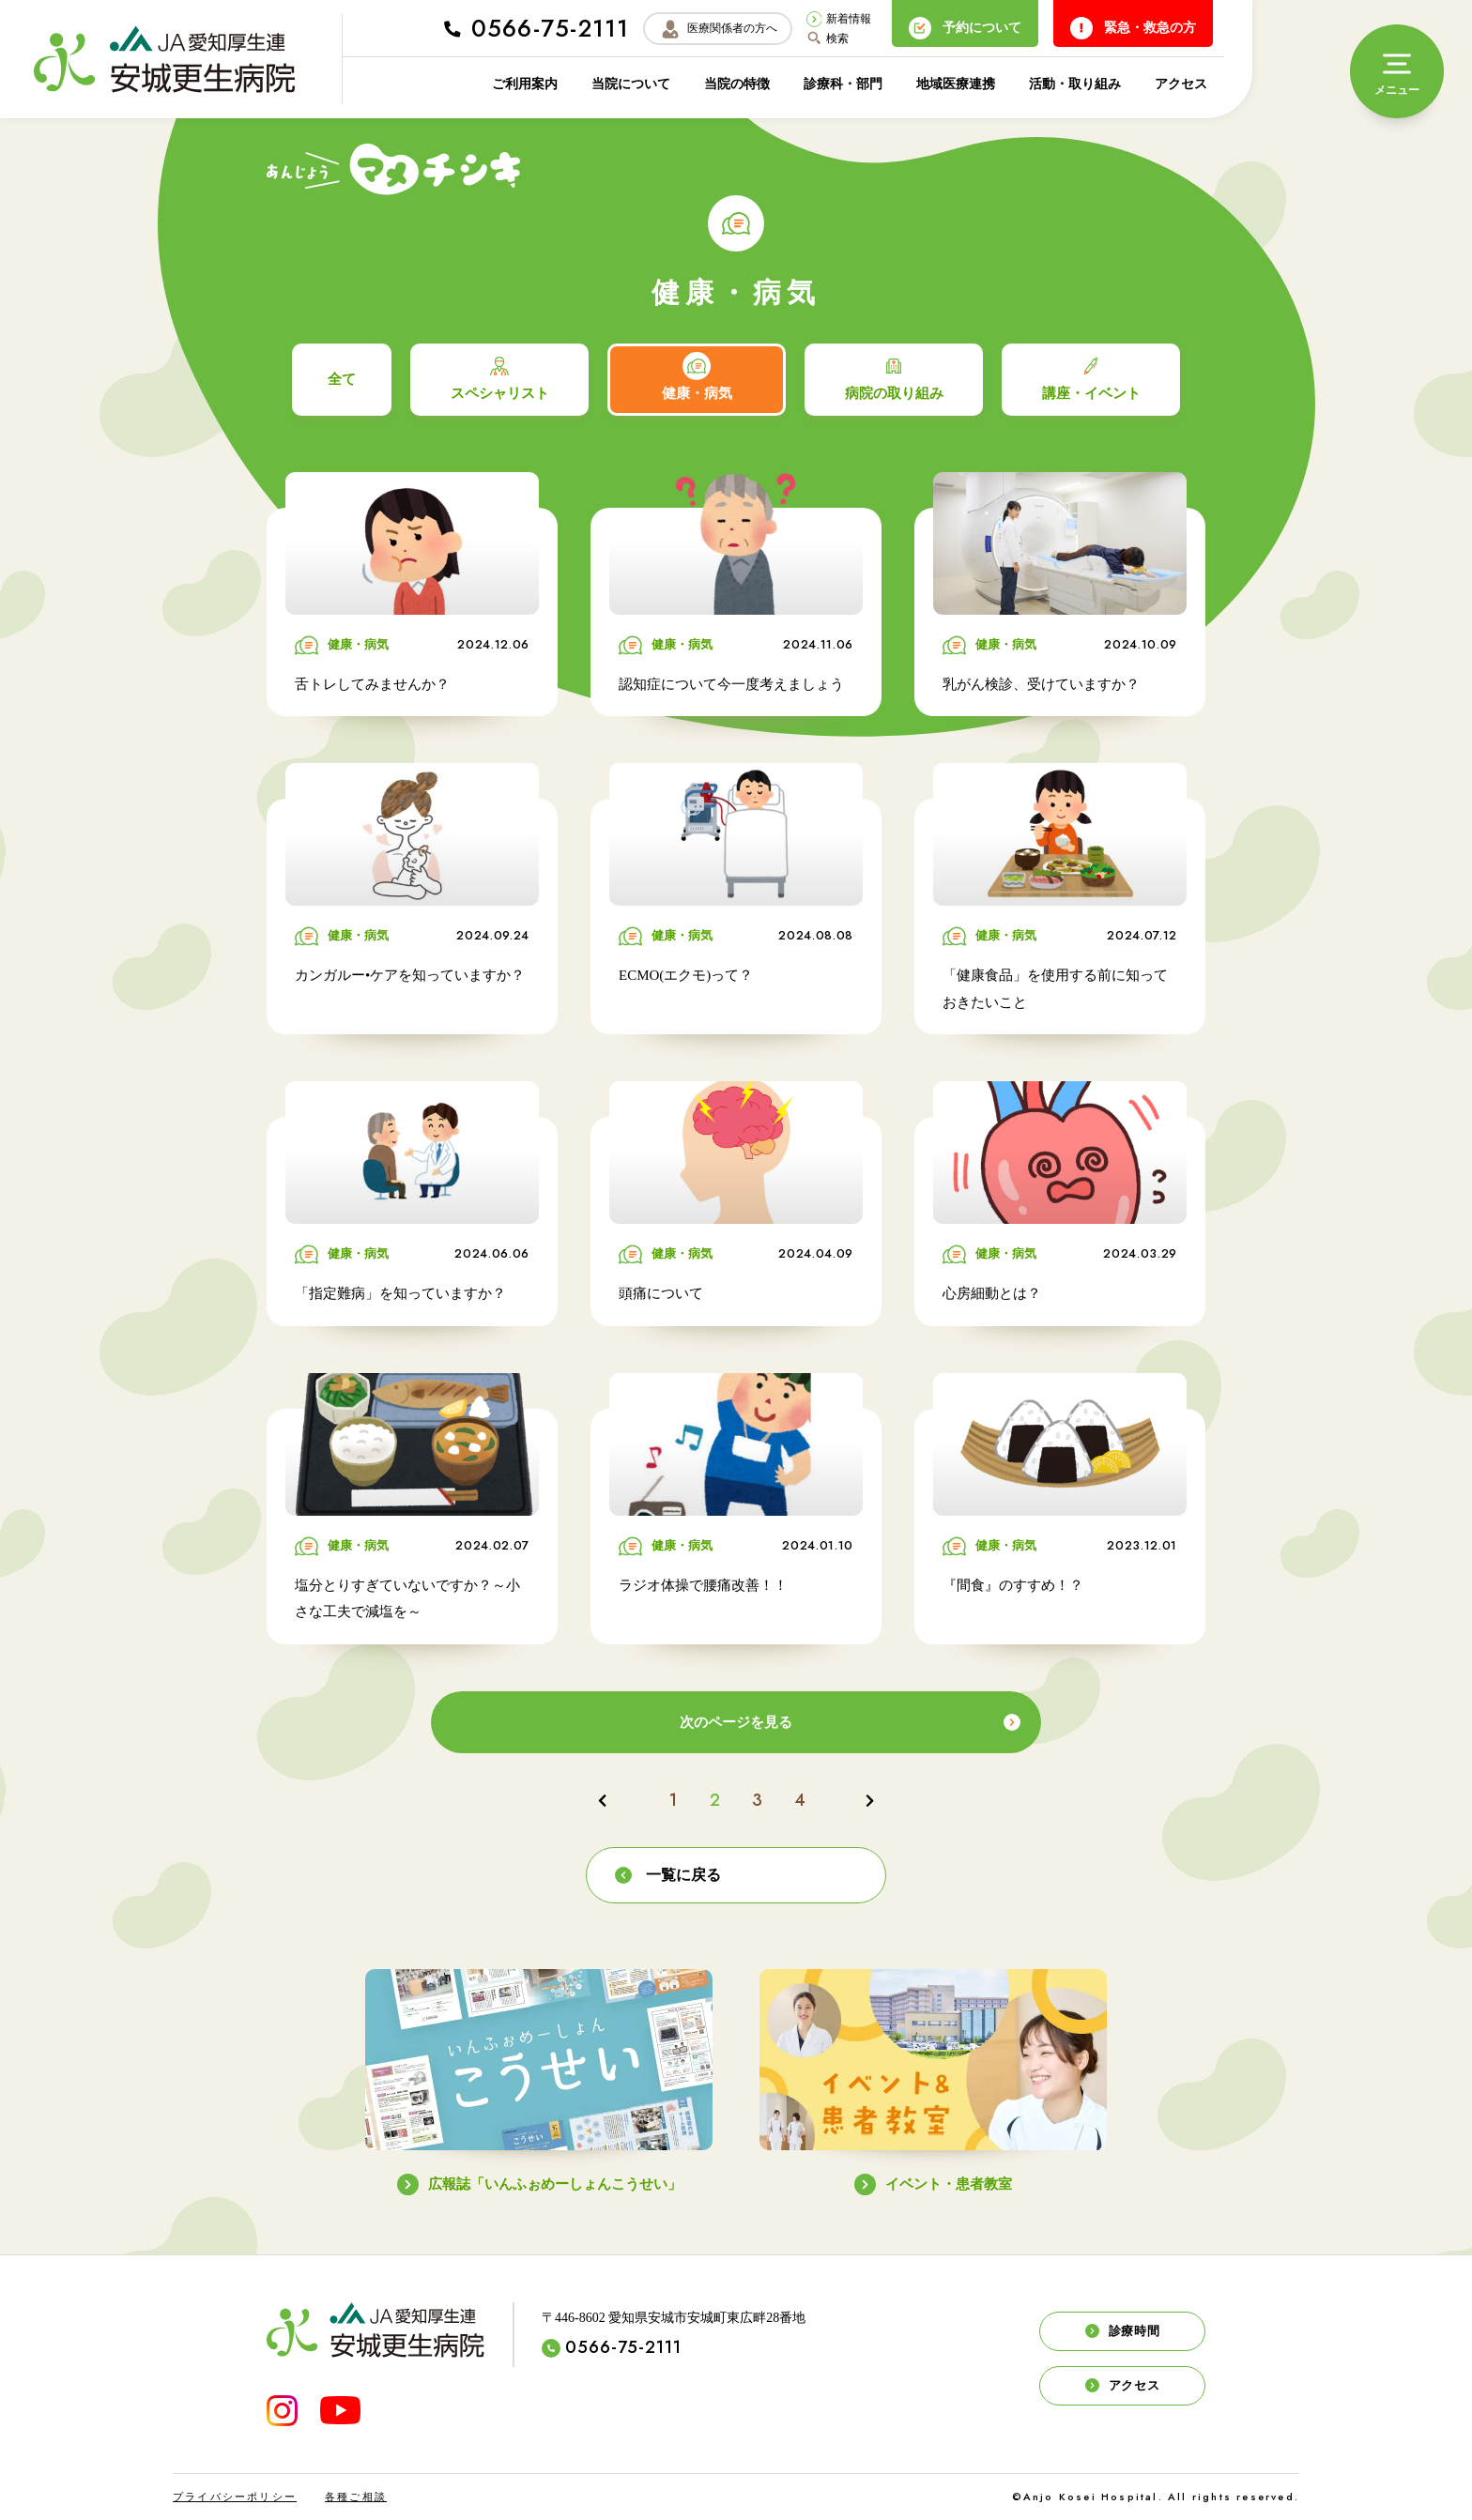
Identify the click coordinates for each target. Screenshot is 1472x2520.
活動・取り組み (1075, 84)
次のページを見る (850, 1722)
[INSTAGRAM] (282, 2410)
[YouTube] (340, 2410)
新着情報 (839, 19)
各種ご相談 (356, 2496)
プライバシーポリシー (235, 2496)
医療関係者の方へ (718, 29)
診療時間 (1122, 2331)
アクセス (1181, 84)
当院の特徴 (737, 84)
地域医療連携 (955, 84)
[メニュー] (1397, 71)
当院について (630, 84)
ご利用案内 (525, 84)
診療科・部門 (843, 84)
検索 (828, 38)
